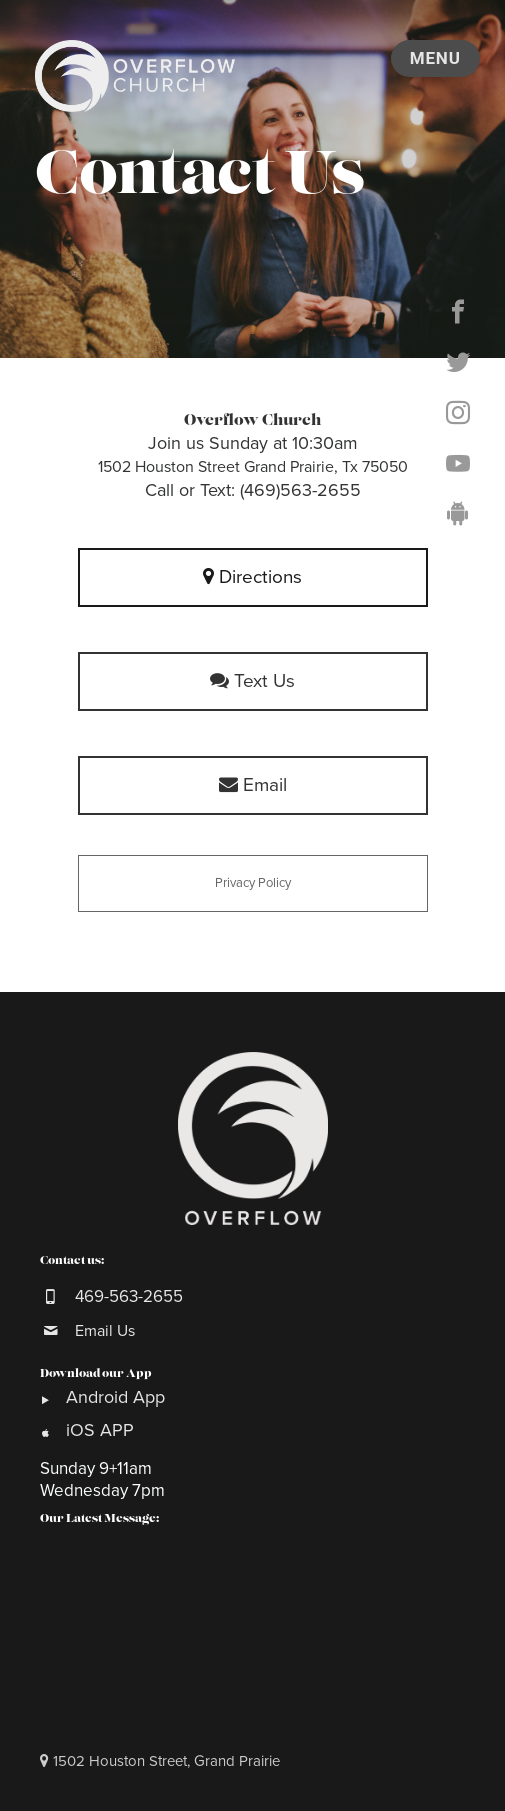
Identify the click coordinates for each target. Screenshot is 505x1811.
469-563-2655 (129, 1296)
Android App (118, 1397)
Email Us (105, 1331)
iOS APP (100, 1430)
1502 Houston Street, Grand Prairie (160, 1761)
